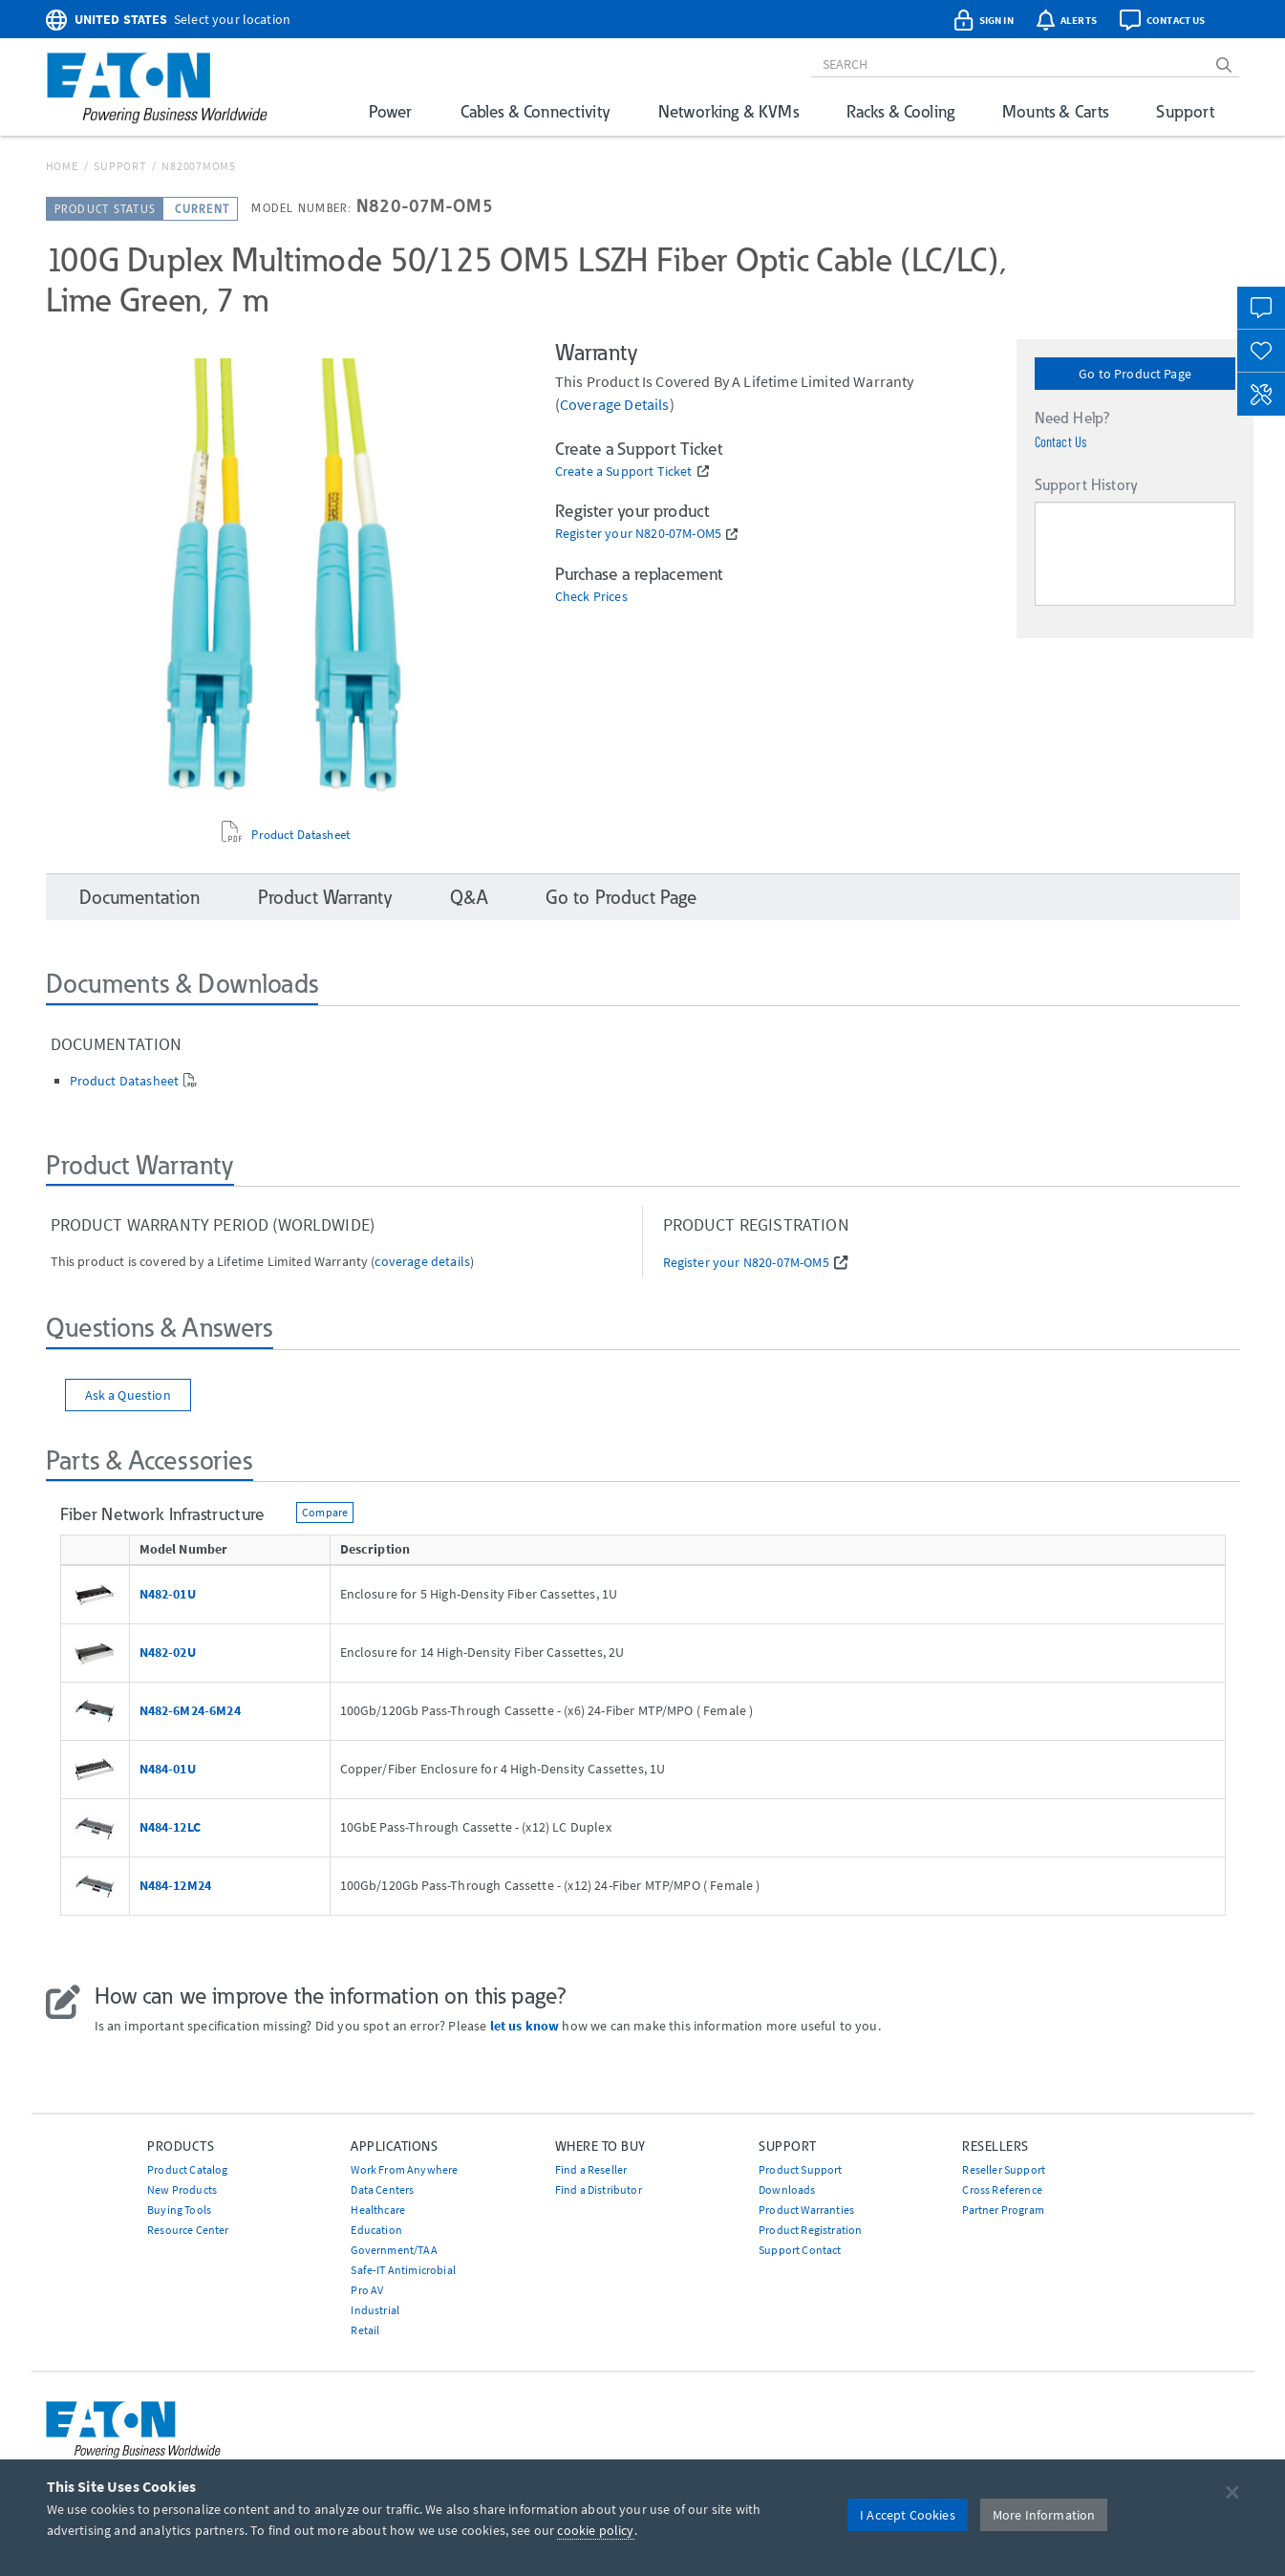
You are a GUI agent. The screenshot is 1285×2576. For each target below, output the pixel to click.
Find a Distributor (598, 2189)
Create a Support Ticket (624, 471)
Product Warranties (806, 2209)
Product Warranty (326, 897)
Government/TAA (394, 2250)
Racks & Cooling (900, 111)
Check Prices (591, 597)
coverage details (615, 404)
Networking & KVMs (728, 111)
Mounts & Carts (1055, 111)
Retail (365, 2330)
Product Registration (810, 2229)
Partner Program (1002, 2209)
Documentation (140, 897)
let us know (525, 2025)
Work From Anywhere (404, 2169)
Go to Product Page (1135, 373)
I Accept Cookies (907, 2514)
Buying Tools (179, 2209)
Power (391, 111)
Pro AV (367, 2290)
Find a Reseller (591, 2169)
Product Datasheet (300, 835)
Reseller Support (1003, 2169)
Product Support (800, 2169)
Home (62, 166)
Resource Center (187, 2229)
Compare (325, 1512)
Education (376, 2229)
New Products (182, 2189)
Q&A (468, 897)
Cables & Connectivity (535, 111)
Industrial (375, 2310)
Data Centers (382, 2189)
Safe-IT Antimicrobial (403, 2270)
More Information (1044, 2514)
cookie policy (595, 2530)
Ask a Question (128, 1395)
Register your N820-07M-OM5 (638, 534)
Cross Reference (1001, 2189)
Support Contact (800, 2250)
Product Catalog (187, 2169)
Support (1185, 111)
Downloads (787, 2189)
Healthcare (378, 2209)
